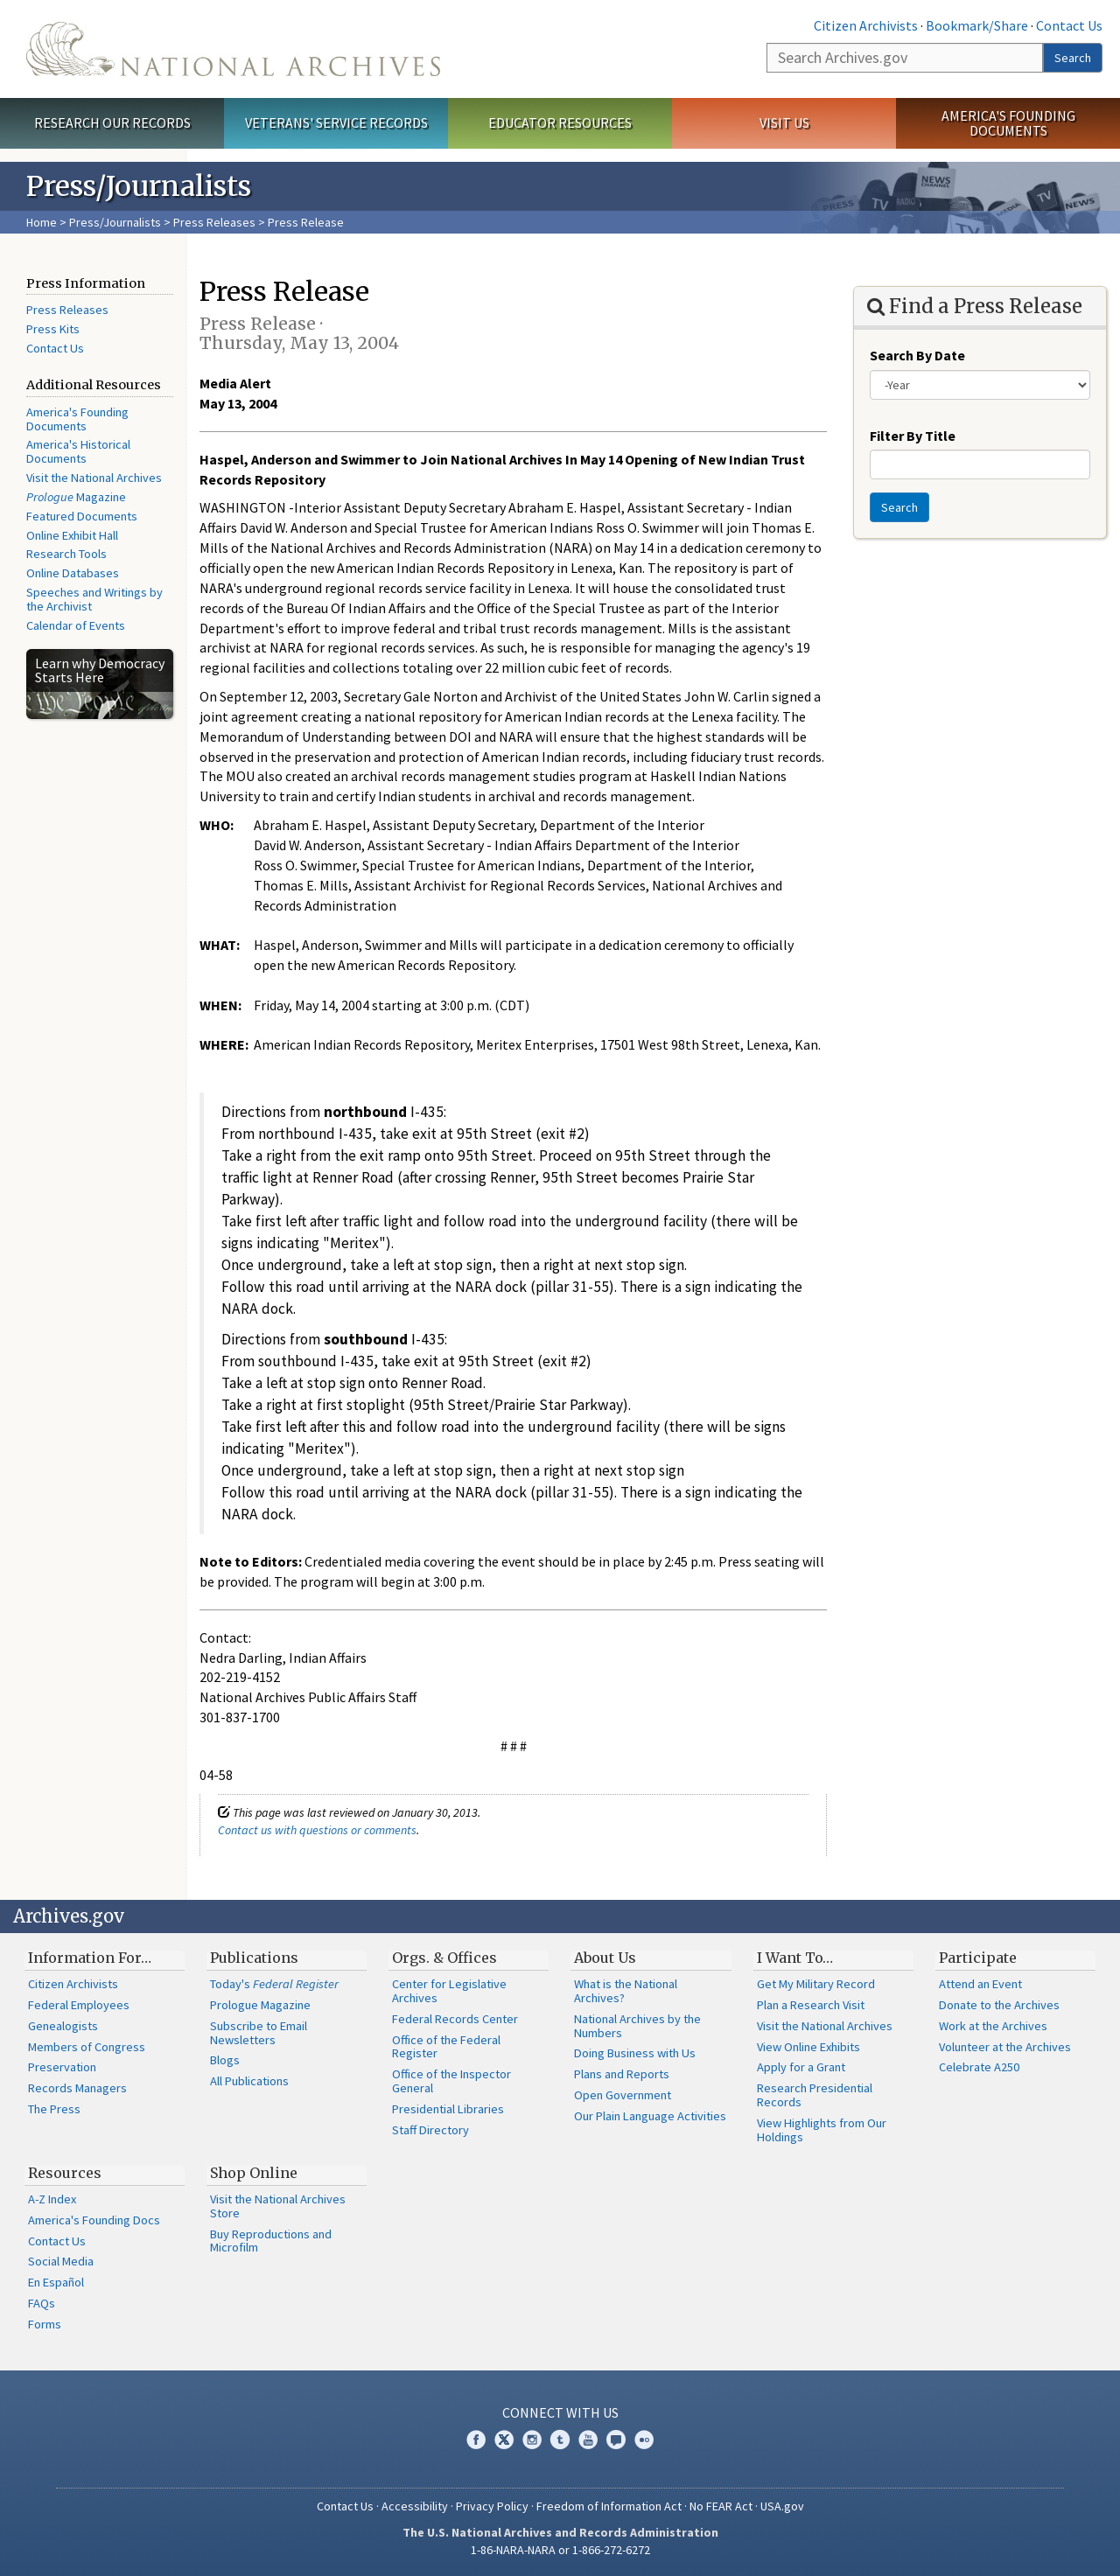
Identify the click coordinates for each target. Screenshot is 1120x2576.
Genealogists (63, 2026)
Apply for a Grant (801, 2067)
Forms (44, 2324)
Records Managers (77, 2088)
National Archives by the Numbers (637, 2026)
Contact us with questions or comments (317, 1830)
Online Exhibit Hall (72, 535)
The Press (54, 2109)
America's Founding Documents (1008, 123)
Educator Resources (560, 122)
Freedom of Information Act (609, 2506)
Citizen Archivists (866, 25)
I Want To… (795, 1957)
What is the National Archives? (625, 1991)
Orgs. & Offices (444, 1957)
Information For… (89, 1957)
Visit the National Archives (94, 477)
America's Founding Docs (94, 2220)
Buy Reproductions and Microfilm (271, 2241)
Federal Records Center (455, 2019)
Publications (254, 1957)
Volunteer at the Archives (1005, 2047)
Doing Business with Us (635, 2053)
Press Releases (214, 222)
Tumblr (560, 2439)
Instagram (532, 2439)
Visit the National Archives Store (278, 2206)
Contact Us (1069, 25)
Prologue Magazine (260, 2005)
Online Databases (72, 573)
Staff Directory (430, 2130)
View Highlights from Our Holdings (821, 2130)
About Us (605, 1957)
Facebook (476, 2439)
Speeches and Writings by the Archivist (94, 599)
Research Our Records (112, 122)
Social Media (61, 2261)
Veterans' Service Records (336, 122)
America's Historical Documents (78, 451)
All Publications (249, 2081)
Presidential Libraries (448, 2109)
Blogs (225, 2060)
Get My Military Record (816, 1984)
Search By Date (917, 355)
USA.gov (782, 2506)
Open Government (622, 2095)
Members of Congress (86, 2047)
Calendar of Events (75, 625)
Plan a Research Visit (810, 2005)
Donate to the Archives (999, 2005)
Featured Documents (81, 516)
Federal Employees (79, 2005)
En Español (56, 2282)
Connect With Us (560, 2412)
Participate (978, 1957)
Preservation (62, 2067)
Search (1072, 58)
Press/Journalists (115, 222)
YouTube (588, 2439)
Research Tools (66, 554)
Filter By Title (913, 435)
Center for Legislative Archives (449, 1991)
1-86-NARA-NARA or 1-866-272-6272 (560, 2550)
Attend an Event (980, 1984)
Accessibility (415, 2506)
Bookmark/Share (977, 25)
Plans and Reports (621, 2074)
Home (41, 222)
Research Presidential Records (814, 2095)
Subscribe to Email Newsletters (258, 2033)
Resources (65, 2173)
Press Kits (53, 329)
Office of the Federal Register (446, 2047)
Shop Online (254, 2173)
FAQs (41, 2303)
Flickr (644, 2439)
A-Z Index (52, 2199)
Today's (274, 1984)
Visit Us (784, 122)
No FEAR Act (721, 2506)
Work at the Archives (993, 2026)
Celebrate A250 (979, 2067)
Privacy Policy (492, 2506)
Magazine (76, 497)
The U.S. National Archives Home (233, 49)
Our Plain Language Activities (650, 2116)
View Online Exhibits (808, 2047)
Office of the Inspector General (451, 2081)
